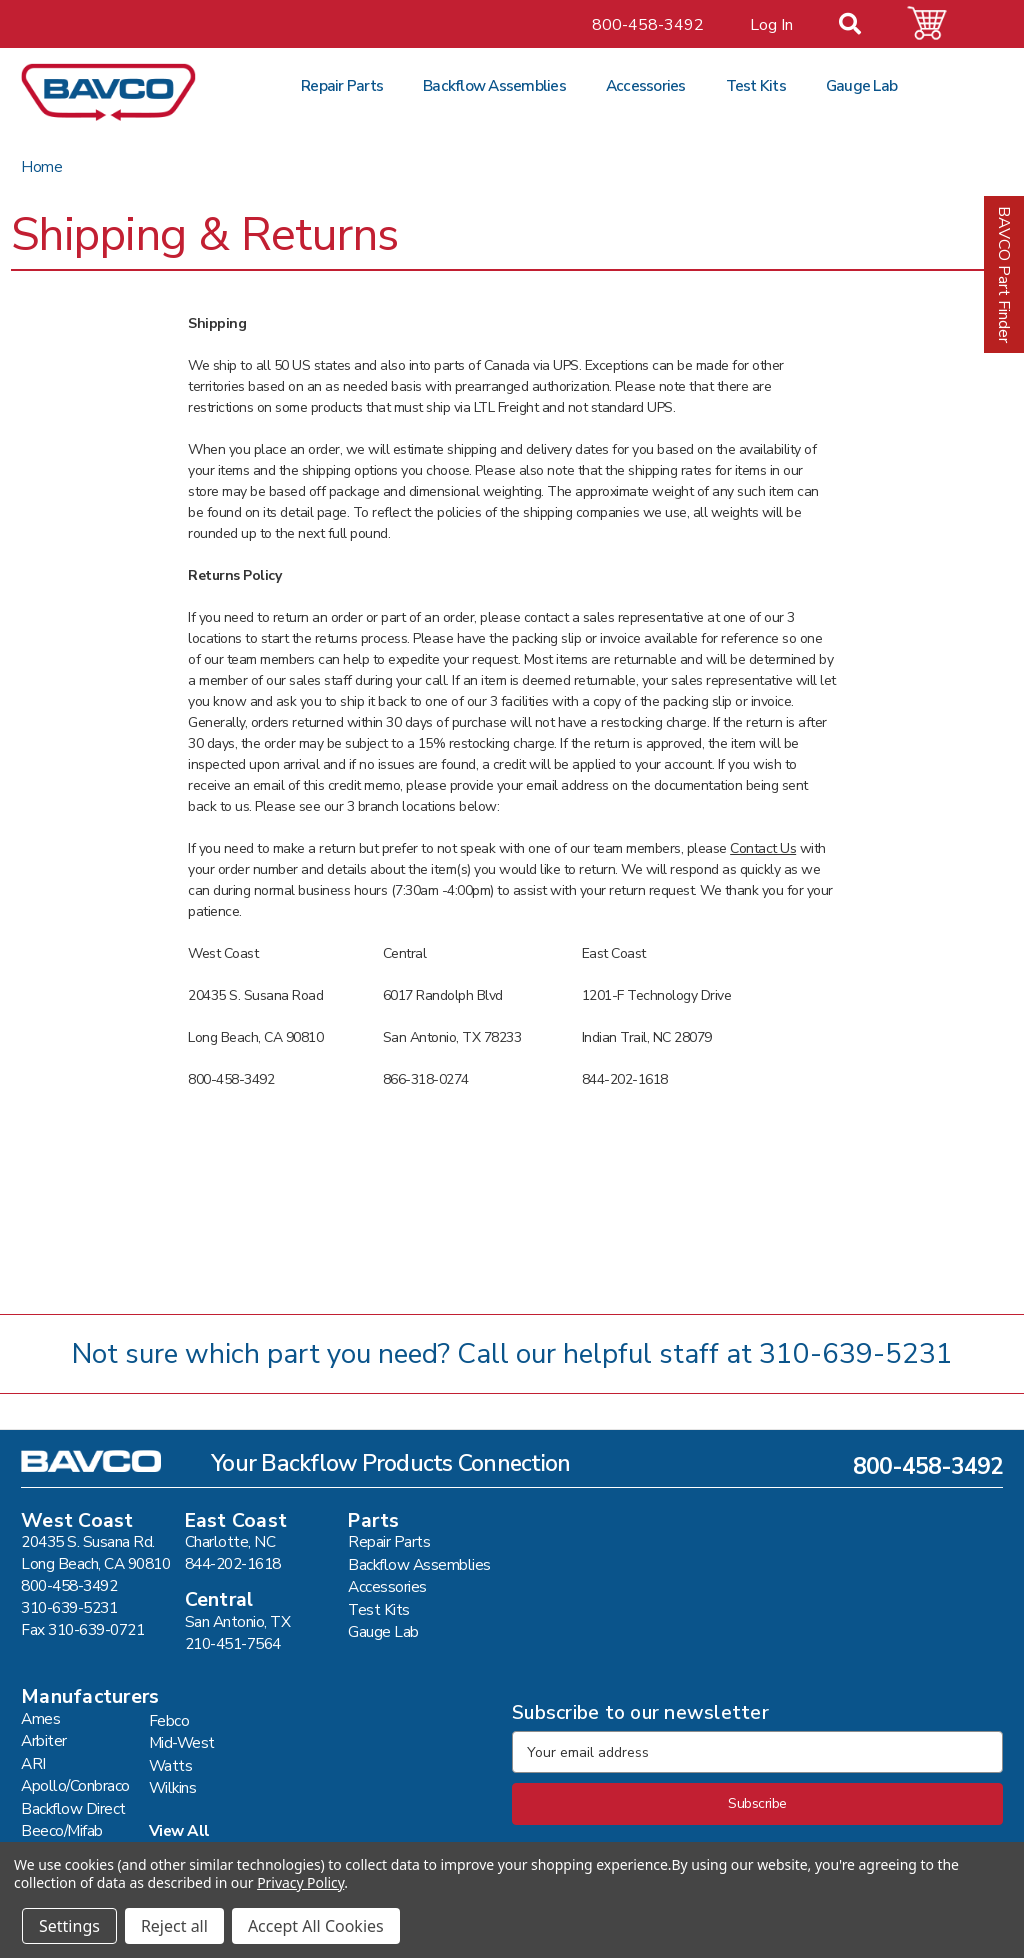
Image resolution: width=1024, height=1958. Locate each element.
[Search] (862, 26)
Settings (69, 1926)
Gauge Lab (861, 85)
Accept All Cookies (316, 1926)
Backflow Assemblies (494, 85)
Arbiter (44, 1740)
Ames (40, 1718)
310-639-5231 (856, 1354)
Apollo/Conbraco (75, 1785)
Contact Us (763, 848)
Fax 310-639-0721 (82, 1629)
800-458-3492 (648, 25)
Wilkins (173, 1787)
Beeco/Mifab (62, 1830)
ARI (33, 1763)
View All (179, 1830)
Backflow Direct (73, 1808)
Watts (171, 1765)
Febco (169, 1720)
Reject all (174, 1926)
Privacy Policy (300, 1882)
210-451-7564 (233, 1643)
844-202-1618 (233, 1563)
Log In (771, 25)
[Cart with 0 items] (939, 23)
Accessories (646, 85)
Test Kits (756, 85)
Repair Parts (342, 85)
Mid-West (182, 1742)
